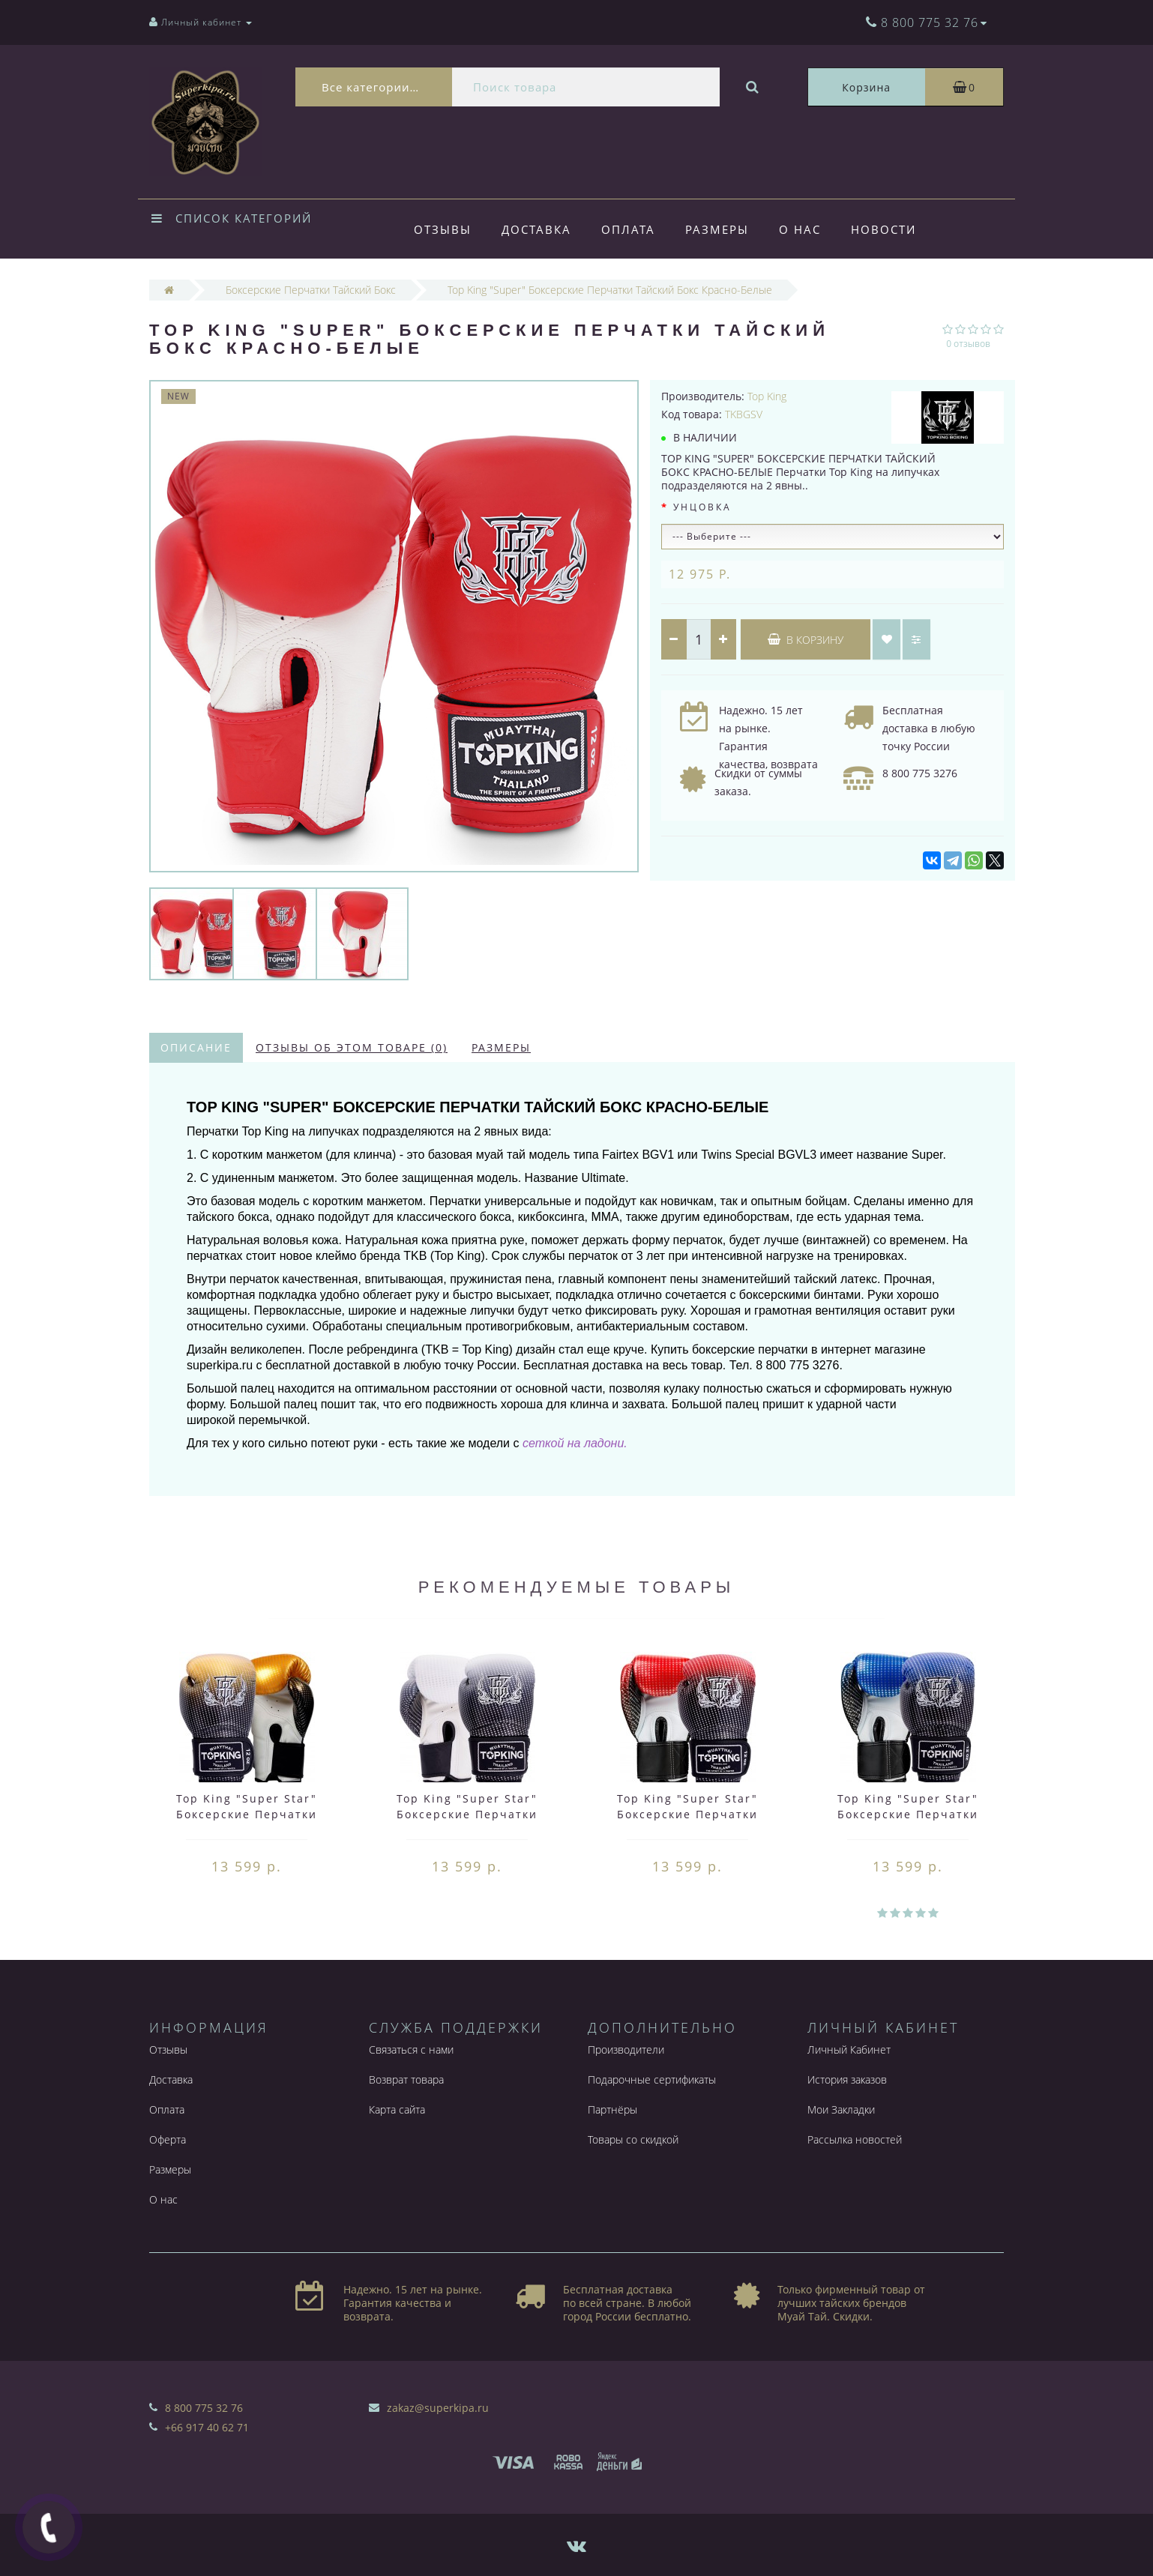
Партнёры (612, 2109)
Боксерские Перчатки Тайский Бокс (311, 290)
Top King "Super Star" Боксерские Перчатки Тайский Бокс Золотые (246, 1814)
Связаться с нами (411, 2049)
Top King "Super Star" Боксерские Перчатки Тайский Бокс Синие (907, 1814)
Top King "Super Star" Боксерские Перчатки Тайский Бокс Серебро (467, 1814)
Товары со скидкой (633, 2139)
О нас (809, 229)
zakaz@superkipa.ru (438, 2408)
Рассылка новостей (854, 2139)
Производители (626, 2049)
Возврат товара (406, 2079)
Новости (894, 229)
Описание (196, 1047)
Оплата (633, 229)
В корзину (805, 640)
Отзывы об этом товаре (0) (352, 1047)
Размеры (724, 229)
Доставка (539, 229)
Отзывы (443, 229)
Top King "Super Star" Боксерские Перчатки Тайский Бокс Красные (688, 1814)
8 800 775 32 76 (204, 2408)
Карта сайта (397, 2109)
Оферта (167, 2139)
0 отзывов (968, 343)
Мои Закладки (841, 2109)
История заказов (847, 2079)
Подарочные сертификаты (652, 2079)
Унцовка (702, 507)
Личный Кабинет (849, 2049)
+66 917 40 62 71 (207, 2427)
